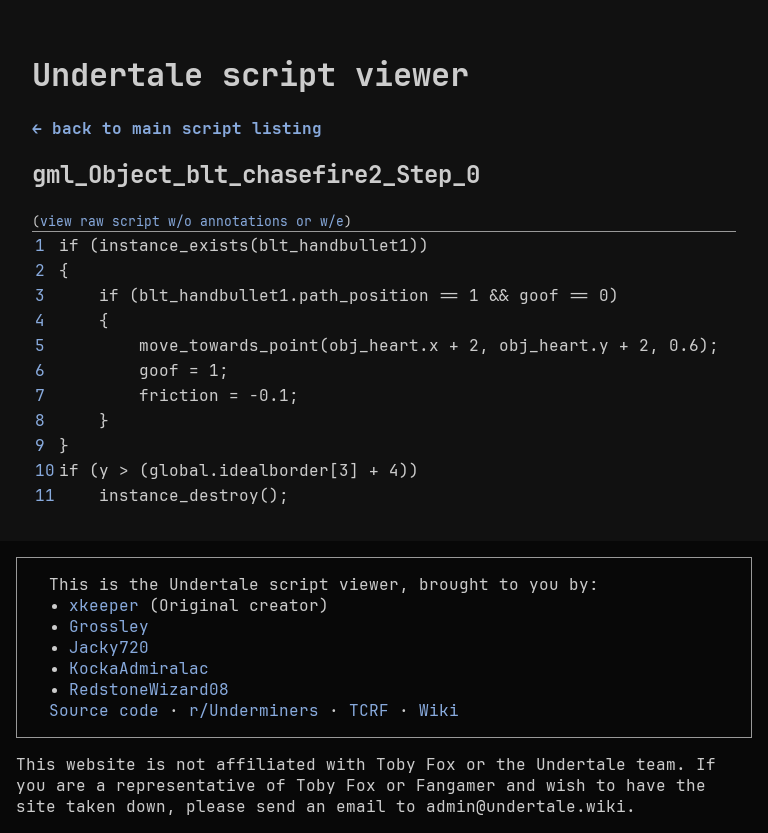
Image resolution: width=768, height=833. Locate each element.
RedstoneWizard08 (149, 689)
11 (45, 495)
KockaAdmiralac (139, 668)
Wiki (439, 710)
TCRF (369, 710)
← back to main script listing (177, 128)
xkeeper (104, 605)
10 (45, 470)
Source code (104, 710)
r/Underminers (254, 710)
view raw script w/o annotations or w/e (192, 221)
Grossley (109, 626)
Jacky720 (109, 647)
